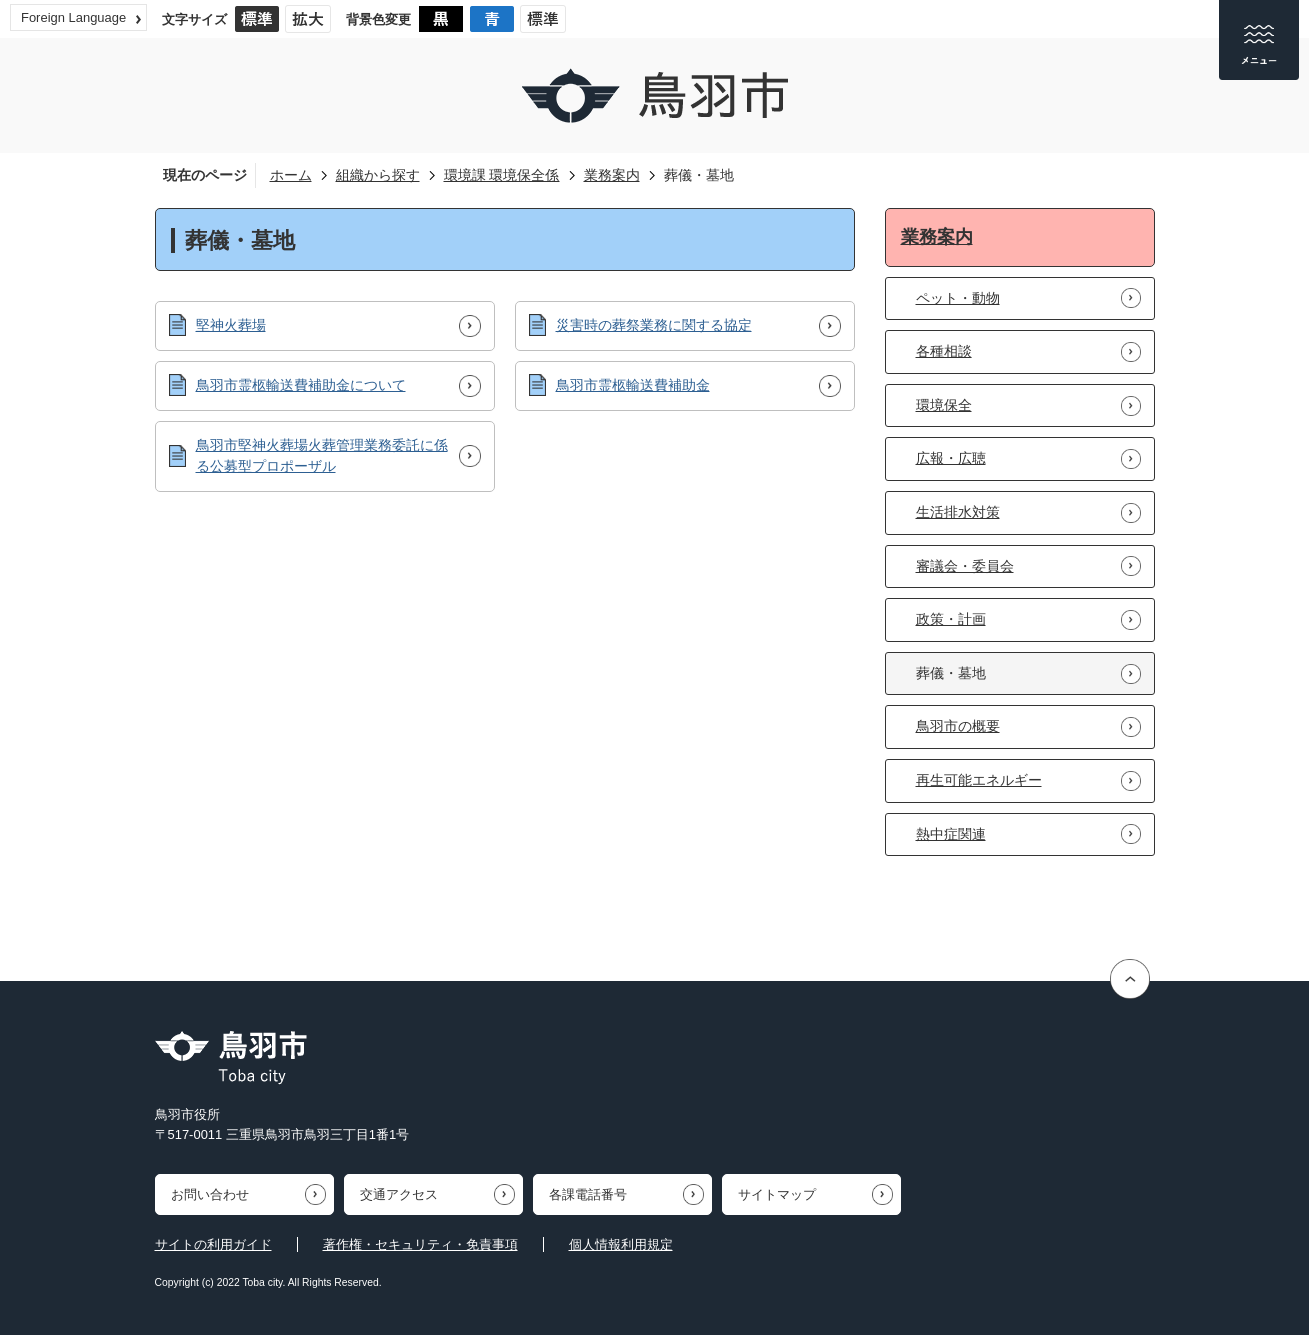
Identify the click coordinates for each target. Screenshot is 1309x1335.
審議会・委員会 (965, 566)
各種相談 (944, 351)
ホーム (291, 175)
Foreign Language (73, 17)
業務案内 (612, 175)
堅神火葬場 (231, 325)
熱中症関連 (951, 834)
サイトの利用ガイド (213, 1244)
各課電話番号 (588, 1194)
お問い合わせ (210, 1194)
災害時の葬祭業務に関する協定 (654, 325)
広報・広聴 (951, 458)
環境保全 (944, 405)
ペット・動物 (958, 298)
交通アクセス (399, 1194)
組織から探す (378, 175)
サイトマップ (777, 1194)
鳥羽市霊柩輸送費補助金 (633, 385)
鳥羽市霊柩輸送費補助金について (301, 385)
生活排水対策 (958, 512)
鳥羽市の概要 (958, 726)
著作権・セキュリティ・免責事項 (420, 1244)
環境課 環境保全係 (502, 175)
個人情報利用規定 (621, 1244)
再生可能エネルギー (979, 780)
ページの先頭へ (1132, 978)
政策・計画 (951, 619)
